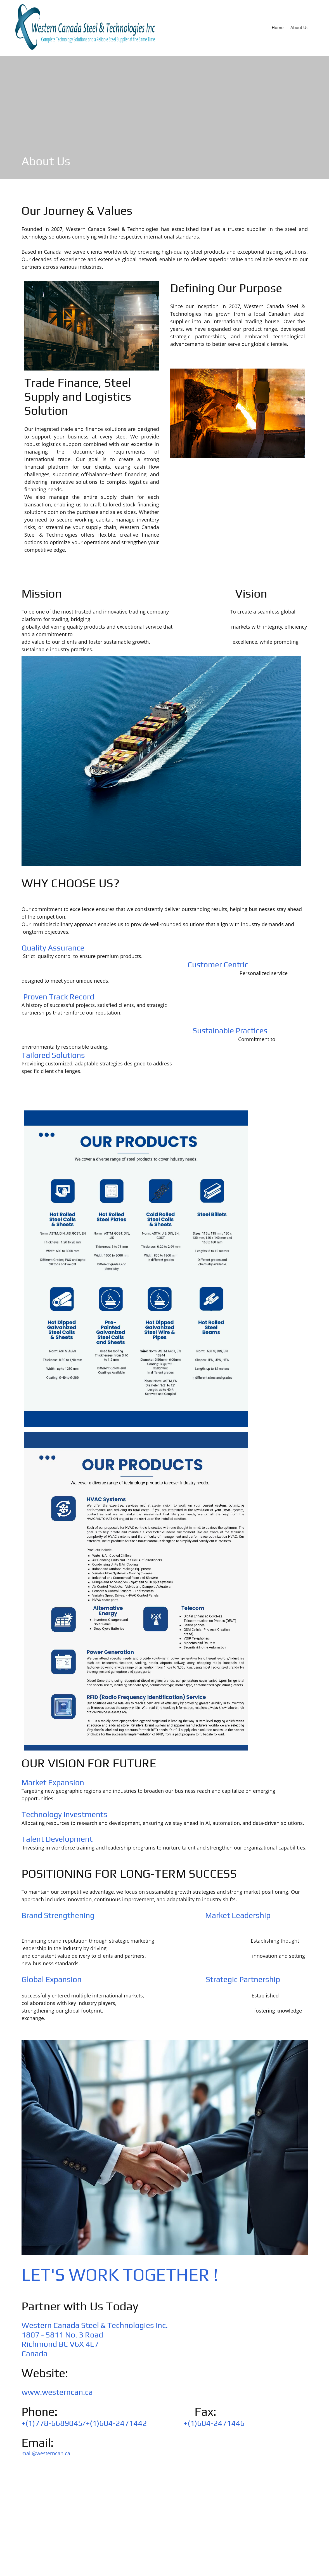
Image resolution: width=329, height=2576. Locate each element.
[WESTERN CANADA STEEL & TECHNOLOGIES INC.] (85, 27)
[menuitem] (277, 27)
